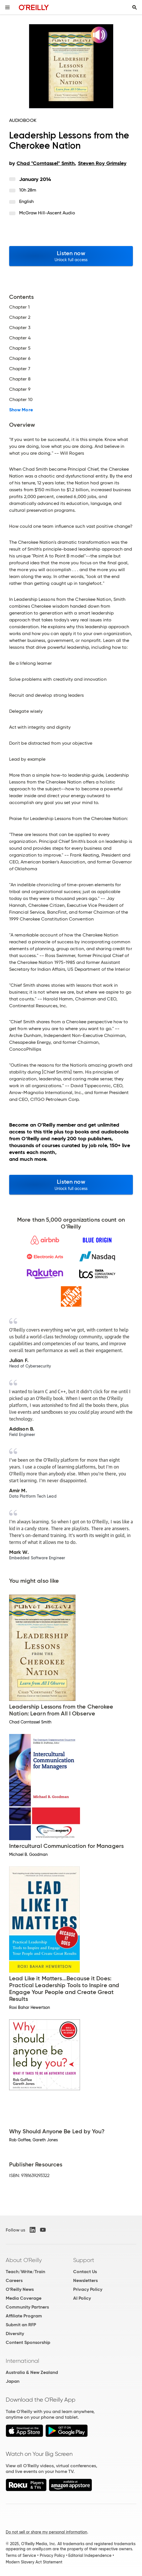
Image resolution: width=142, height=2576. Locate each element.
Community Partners (27, 2307)
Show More (21, 410)
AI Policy (82, 2298)
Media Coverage (23, 2298)
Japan (12, 2381)
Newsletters (85, 2280)
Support (83, 2260)
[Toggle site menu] (7, 7)
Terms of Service (21, 2555)
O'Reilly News (20, 2289)
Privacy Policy (87, 2289)
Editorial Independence (89, 2555)
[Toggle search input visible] (134, 7)
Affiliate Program (24, 2316)
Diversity (15, 2334)
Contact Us (85, 2272)
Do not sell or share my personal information (46, 2532)
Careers (14, 2280)
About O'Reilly (24, 2260)
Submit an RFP (21, 2325)
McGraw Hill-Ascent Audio (47, 212)
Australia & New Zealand (32, 2372)
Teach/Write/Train (25, 2272)
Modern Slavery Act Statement (34, 2562)
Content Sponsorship (28, 2342)
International (22, 2360)
